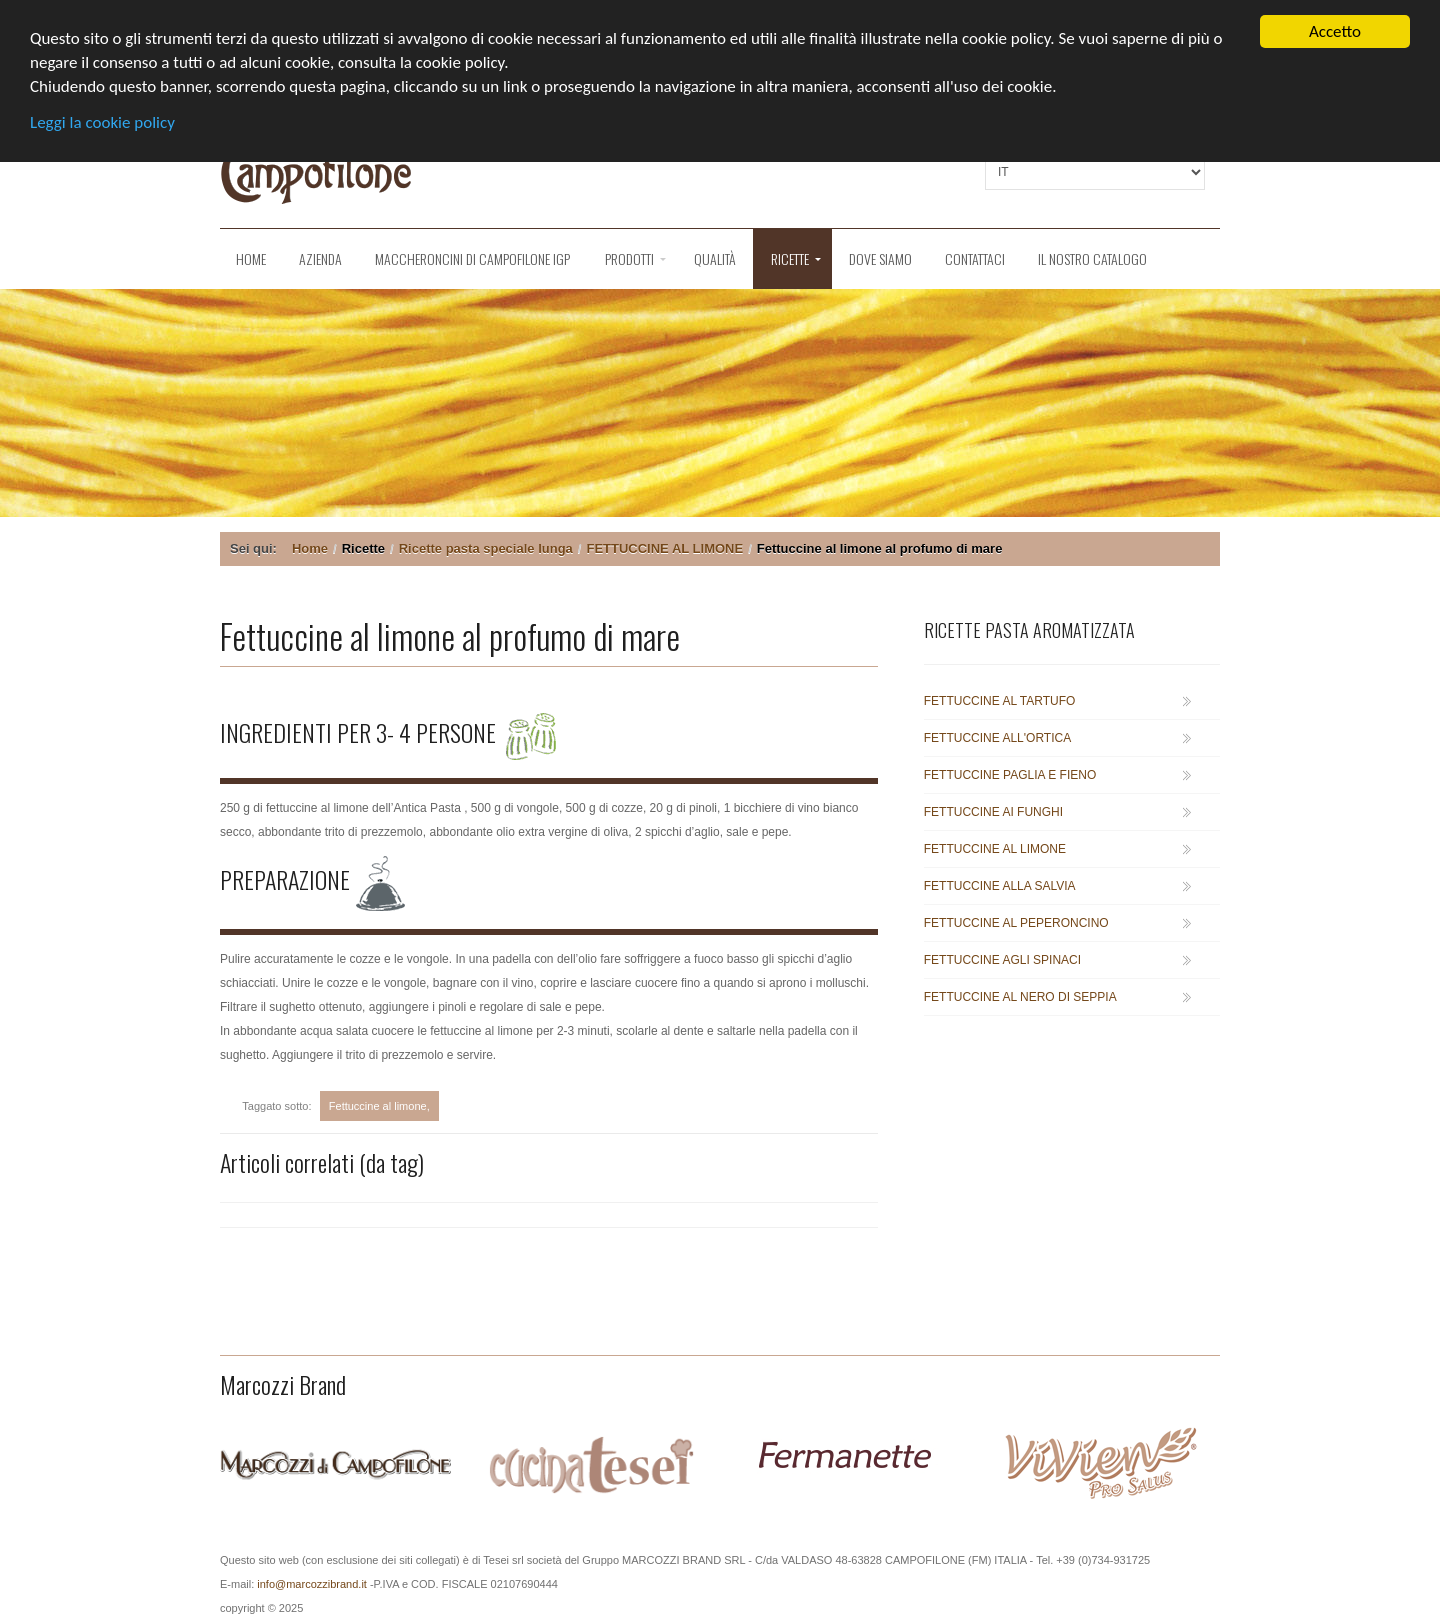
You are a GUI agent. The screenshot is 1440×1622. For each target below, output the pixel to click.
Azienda (320, 258)
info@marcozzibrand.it (312, 1584)
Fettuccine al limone (378, 1106)
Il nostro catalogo (1092, 258)
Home (251, 258)
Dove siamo (880, 258)
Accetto (1335, 31)
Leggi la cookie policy (102, 122)
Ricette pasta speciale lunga (486, 548)
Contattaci (975, 258)
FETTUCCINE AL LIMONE (664, 548)
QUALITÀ (715, 258)
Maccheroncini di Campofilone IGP (472, 258)
